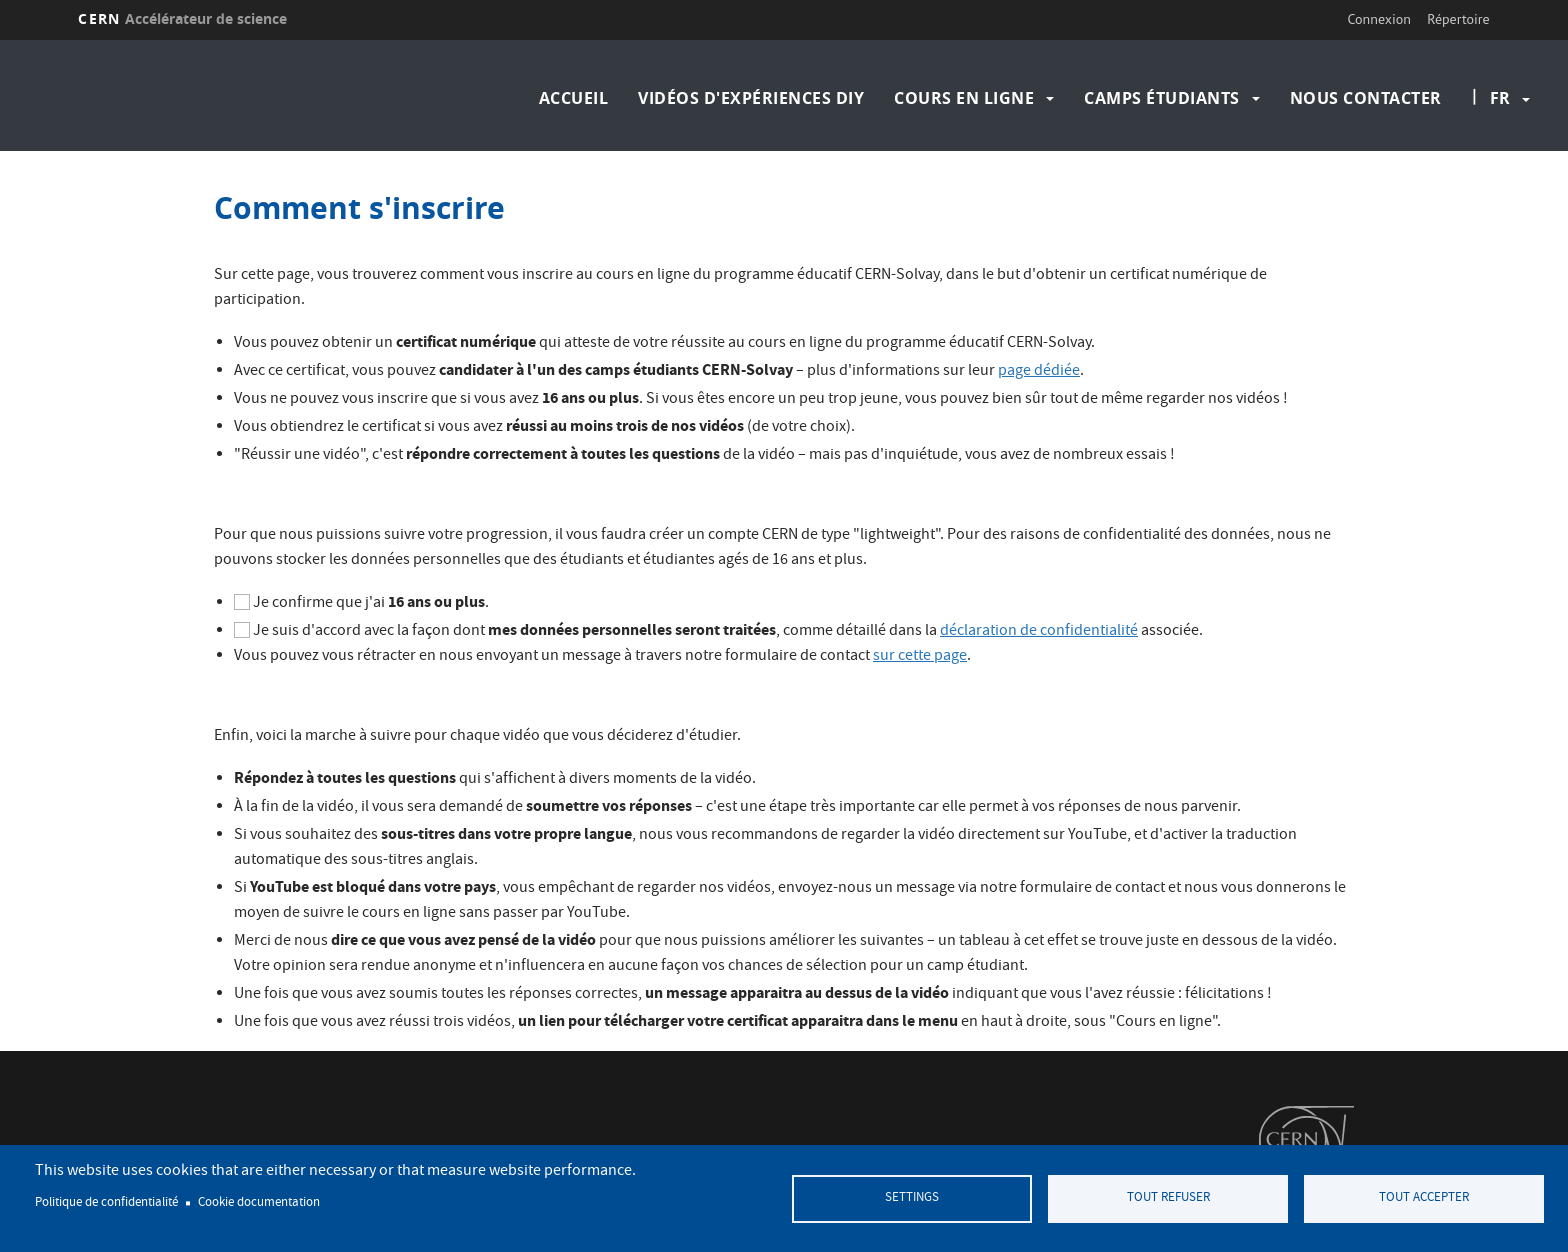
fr (1500, 98)
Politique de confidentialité (106, 1203)
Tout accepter (1424, 1198)
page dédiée (1039, 372)
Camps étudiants (1162, 98)
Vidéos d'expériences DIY (751, 98)
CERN (182, 18)
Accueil (574, 98)
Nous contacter (1366, 98)
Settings (912, 1198)
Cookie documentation (259, 1203)
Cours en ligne (964, 98)
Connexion (1379, 19)
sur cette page (920, 657)
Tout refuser (1168, 1198)
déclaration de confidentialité (1039, 632)
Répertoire (1458, 19)
